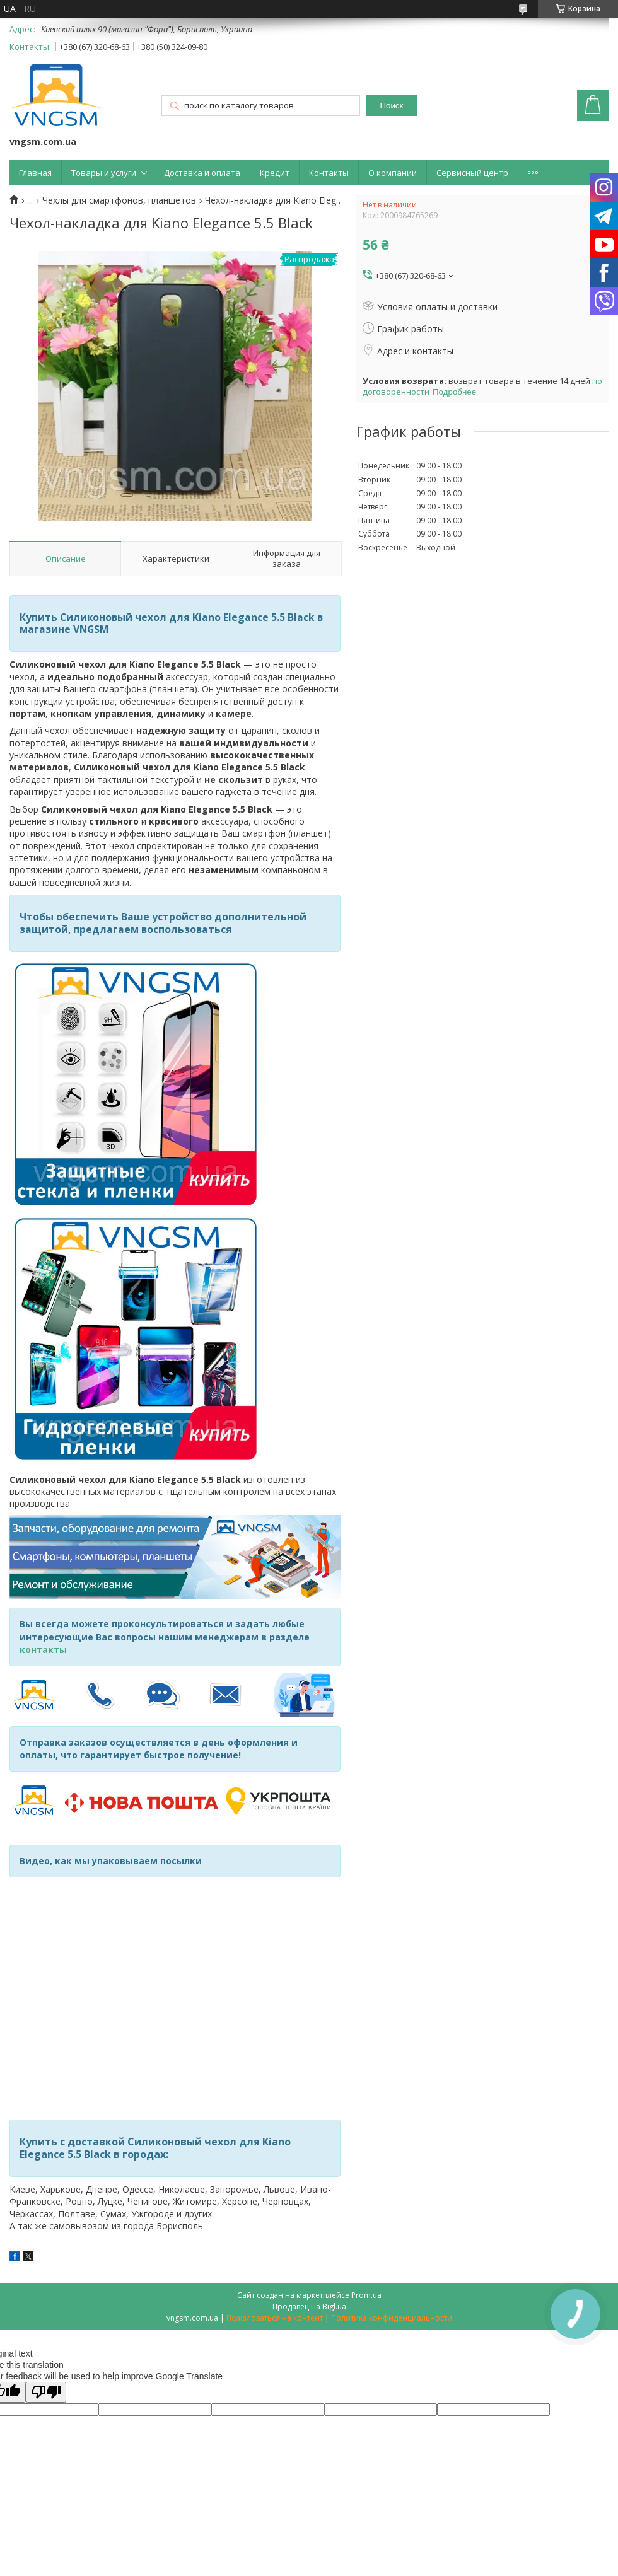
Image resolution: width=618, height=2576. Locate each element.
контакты (43, 1650)
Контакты (329, 172)
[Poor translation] (46, 2392)
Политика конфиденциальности (391, 2317)
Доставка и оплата (202, 172)
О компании (392, 172)
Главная (35, 172)
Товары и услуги (103, 172)
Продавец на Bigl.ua (309, 2306)
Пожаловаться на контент (274, 2317)
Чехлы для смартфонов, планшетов (119, 200)
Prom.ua (366, 2295)
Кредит (274, 172)
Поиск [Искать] (391, 105)
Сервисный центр (472, 172)
